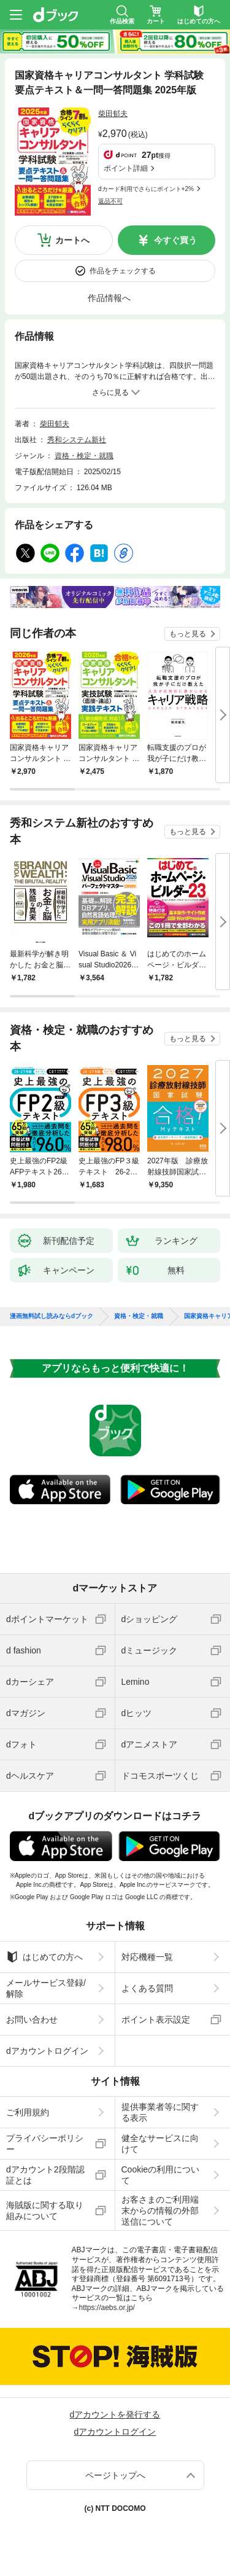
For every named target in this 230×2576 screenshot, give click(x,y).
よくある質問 (147, 1988)
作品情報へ (109, 298)
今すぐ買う (175, 240)
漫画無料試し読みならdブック (51, 1316)
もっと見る (187, 634)
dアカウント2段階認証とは (45, 2174)
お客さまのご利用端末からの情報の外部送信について (160, 2211)
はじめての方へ (44, 1957)
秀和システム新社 (76, 439)
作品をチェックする (123, 271)
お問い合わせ (32, 2019)
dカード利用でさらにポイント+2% (146, 188)
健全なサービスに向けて (160, 2143)
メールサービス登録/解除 (46, 1988)
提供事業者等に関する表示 (160, 2112)
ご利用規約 (27, 2112)
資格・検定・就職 (84, 455)
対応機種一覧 (147, 1957)
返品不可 (110, 201)
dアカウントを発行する (115, 2414)
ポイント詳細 (126, 168)
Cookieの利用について (160, 2174)
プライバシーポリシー (44, 2143)
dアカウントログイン (47, 2051)
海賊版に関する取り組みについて (44, 2210)
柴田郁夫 (113, 113)
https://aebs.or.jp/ (107, 2307)
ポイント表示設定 (155, 2019)
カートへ (72, 240)
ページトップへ (115, 2475)
